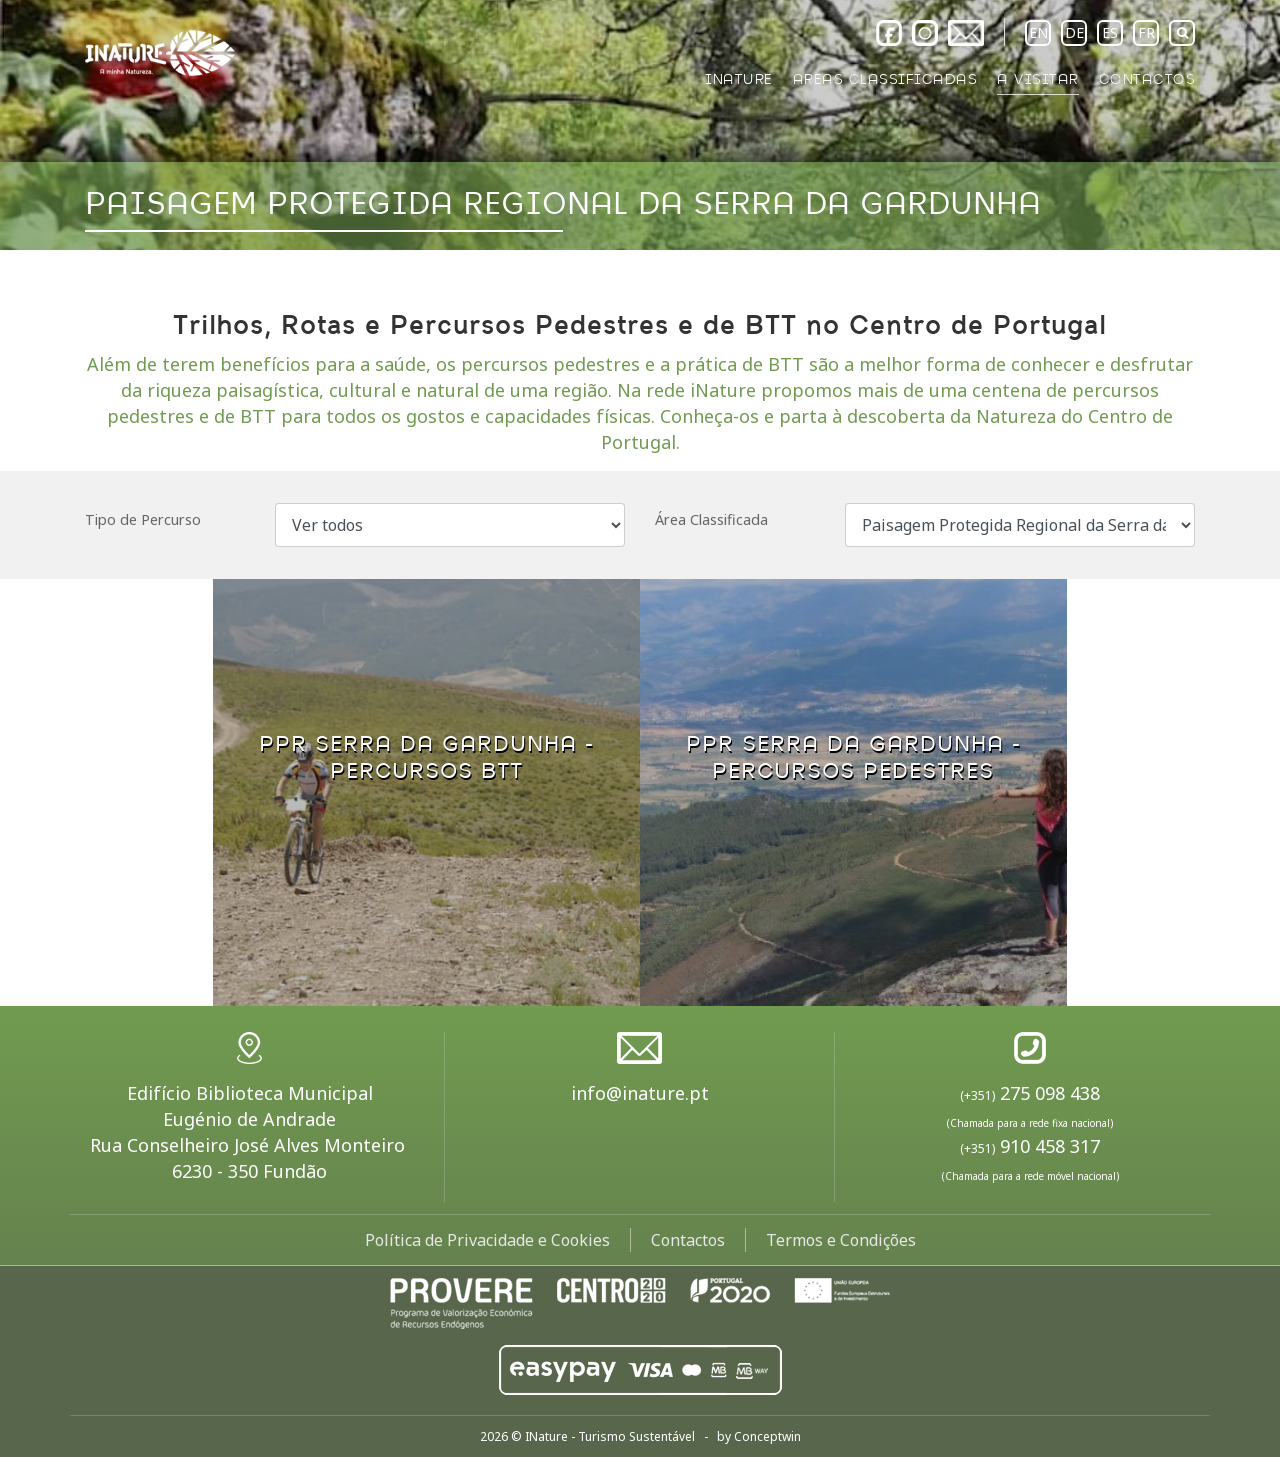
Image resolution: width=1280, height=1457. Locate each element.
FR (1146, 32)
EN (1038, 32)
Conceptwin (767, 1436)
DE (1074, 32)
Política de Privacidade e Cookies (487, 1240)
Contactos (688, 1240)
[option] (640, 125)
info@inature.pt (640, 1093)
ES (1110, 32)
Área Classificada (711, 519)
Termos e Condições (841, 1240)
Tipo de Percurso (143, 519)
